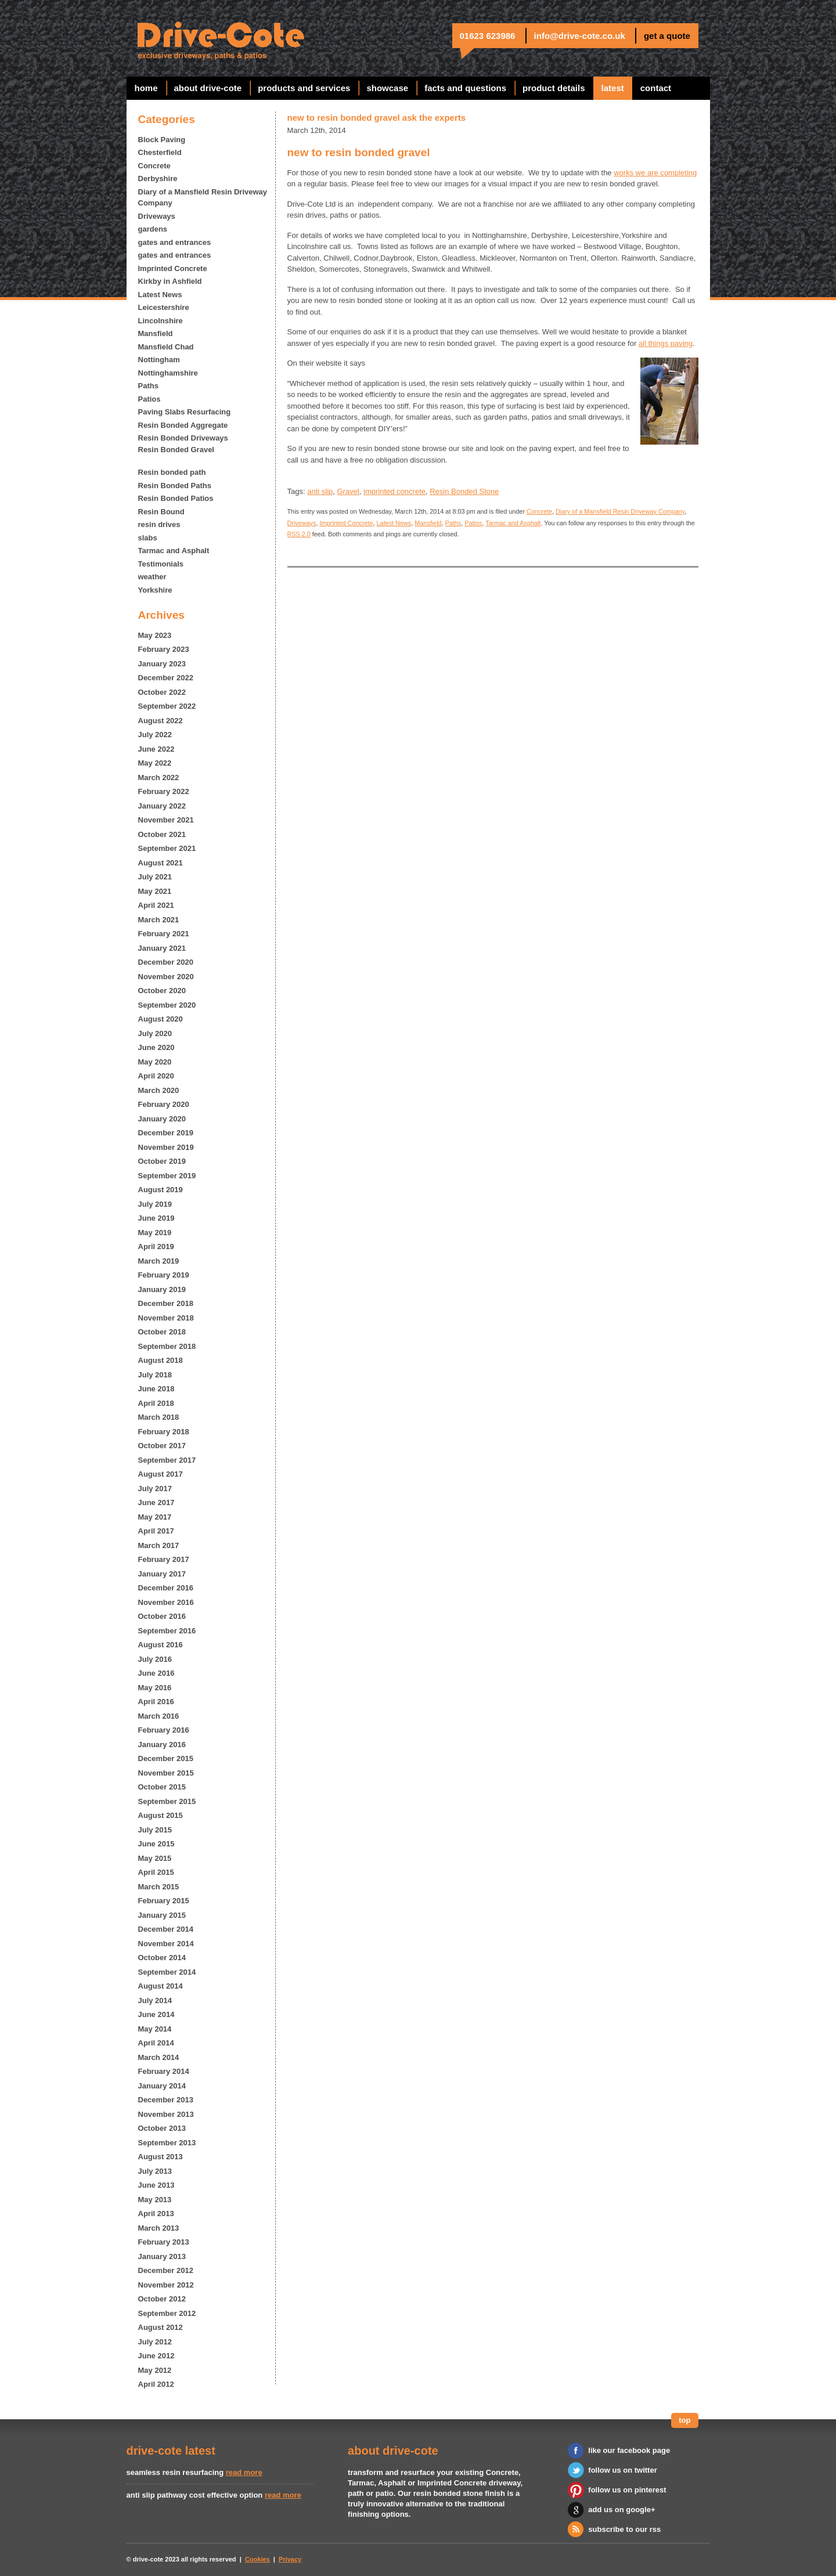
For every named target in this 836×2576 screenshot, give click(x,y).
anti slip (320, 491)
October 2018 (162, 1331)
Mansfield (155, 333)
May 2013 (155, 2199)
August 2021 (160, 862)
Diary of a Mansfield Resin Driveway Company (203, 197)
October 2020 (162, 990)
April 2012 (156, 2384)
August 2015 (160, 1815)
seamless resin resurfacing (175, 2472)
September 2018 (167, 1346)
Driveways (156, 216)
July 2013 (155, 2171)
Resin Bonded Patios (176, 498)
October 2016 (162, 1616)
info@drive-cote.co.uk (579, 36)
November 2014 (166, 1943)
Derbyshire (158, 178)
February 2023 (163, 649)
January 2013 (162, 2256)
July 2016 (155, 1659)
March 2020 (158, 1090)
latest (612, 88)
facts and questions (465, 88)
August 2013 (160, 2156)
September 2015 (167, 1801)
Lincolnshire (160, 320)
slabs (147, 537)
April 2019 (156, 1246)
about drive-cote (208, 88)
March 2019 (158, 1261)
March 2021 (158, 919)
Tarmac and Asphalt (174, 550)
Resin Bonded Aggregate (183, 425)
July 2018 (155, 1374)
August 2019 (160, 1189)
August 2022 (160, 720)
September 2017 (167, 1460)
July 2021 (155, 876)
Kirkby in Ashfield (170, 281)
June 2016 (156, 1673)
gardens (153, 229)
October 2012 (162, 2298)
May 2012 (155, 2370)
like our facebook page (629, 2450)
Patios (149, 399)
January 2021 (162, 948)
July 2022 (155, 734)
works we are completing (655, 172)
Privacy (290, 2559)
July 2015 (155, 1829)
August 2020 (160, 1019)
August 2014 (160, 1986)
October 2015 (162, 1787)
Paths (148, 385)
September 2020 (167, 1005)
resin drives (159, 524)
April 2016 (156, 1701)
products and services (304, 88)
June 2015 (156, 1843)
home (146, 88)
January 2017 (162, 1574)
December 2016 (165, 1587)
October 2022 (162, 692)
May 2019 (155, 1232)
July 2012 (155, 2341)
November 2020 (166, 976)
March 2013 (158, 2228)
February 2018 (163, 1431)
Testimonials (161, 564)
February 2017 (163, 1559)
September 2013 (167, 2142)
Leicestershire (163, 307)
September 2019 (167, 1175)
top (684, 2420)
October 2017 (162, 1445)
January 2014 (162, 2085)
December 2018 (165, 1303)
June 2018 (156, 1388)
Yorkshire (155, 590)
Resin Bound (161, 511)
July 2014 (155, 2000)
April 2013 (156, 2213)
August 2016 (160, 1644)
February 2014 (163, 2071)
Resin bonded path (172, 472)
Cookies (257, 2559)
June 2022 (156, 749)
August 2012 (160, 2327)
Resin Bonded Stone (464, 491)
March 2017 (158, 1545)
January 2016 (162, 1744)
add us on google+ (621, 2509)
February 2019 (163, 1275)
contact (655, 88)
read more (244, 2472)
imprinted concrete (394, 491)
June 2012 (156, 2355)
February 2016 (163, 1730)
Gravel (348, 491)
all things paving (666, 343)
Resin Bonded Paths (174, 485)
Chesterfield (160, 152)
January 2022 (162, 806)
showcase (387, 88)
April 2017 (156, 1531)
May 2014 (155, 2029)
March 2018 (158, 1417)
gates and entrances (174, 242)
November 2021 (166, 820)
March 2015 (158, 1886)
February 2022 (163, 791)
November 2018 (166, 1318)
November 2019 (166, 1147)
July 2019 (155, 1204)
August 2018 (160, 1360)
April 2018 (156, 1403)
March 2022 (158, 777)
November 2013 (166, 2114)
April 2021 (156, 905)
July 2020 (155, 1033)
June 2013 (156, 2185)
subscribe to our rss (624, 2529)
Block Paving (162, 139)
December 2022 (165, 677)
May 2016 (155, 1687)
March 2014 (158, 2057)
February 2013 (163, 2242)
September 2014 (167, 1972)
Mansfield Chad (166, 346)
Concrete (154, 165)
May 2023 (155, 635)
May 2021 (155, 891)
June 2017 (156, 1502)
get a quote (667, 36)
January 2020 (162, 1118)
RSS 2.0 (299, 534)
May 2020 (155, 1062)
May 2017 (155, 1517)
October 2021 (162, 834)
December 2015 (165, 1758)
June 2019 (156, 1218)
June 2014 (156, 2014)
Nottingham (159, 359)
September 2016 (167, 1630)
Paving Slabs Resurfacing (184, 411)
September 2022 (167, 706)
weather (152, 576)
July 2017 (155, 1488)
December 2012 (165, 2270)
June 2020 (156, 1047)
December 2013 (165, 2099)
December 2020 (165, 962)
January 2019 (162, 1289)
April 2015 (156, 1872)
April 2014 (156, 2043)
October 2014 (162, 1957)
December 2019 (165, 1132)
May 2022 (155, 763)
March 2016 (158, 1716)
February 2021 (163, 933)
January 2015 (162, 1915)
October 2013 (162, 2128)
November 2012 (166, 2285)
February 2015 (163, 1900)
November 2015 (166, 1773)
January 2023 (162, 663)
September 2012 (167, 2313)
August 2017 (160, 1474)
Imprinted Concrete (172, 268)
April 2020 (156, 1075)
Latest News (160, 294)
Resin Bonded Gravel (176, 449)
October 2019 (162, 1161)
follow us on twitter (622, 2470)
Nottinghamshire (168, 373)
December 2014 (165, 1929)
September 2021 (167, 848)
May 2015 (155, 1858)
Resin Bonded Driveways (183, 438)
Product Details (553, 88)
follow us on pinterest (627, 2489)
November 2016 (166, 1602)
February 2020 (163, 1104)
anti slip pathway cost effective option (195, 2495)
